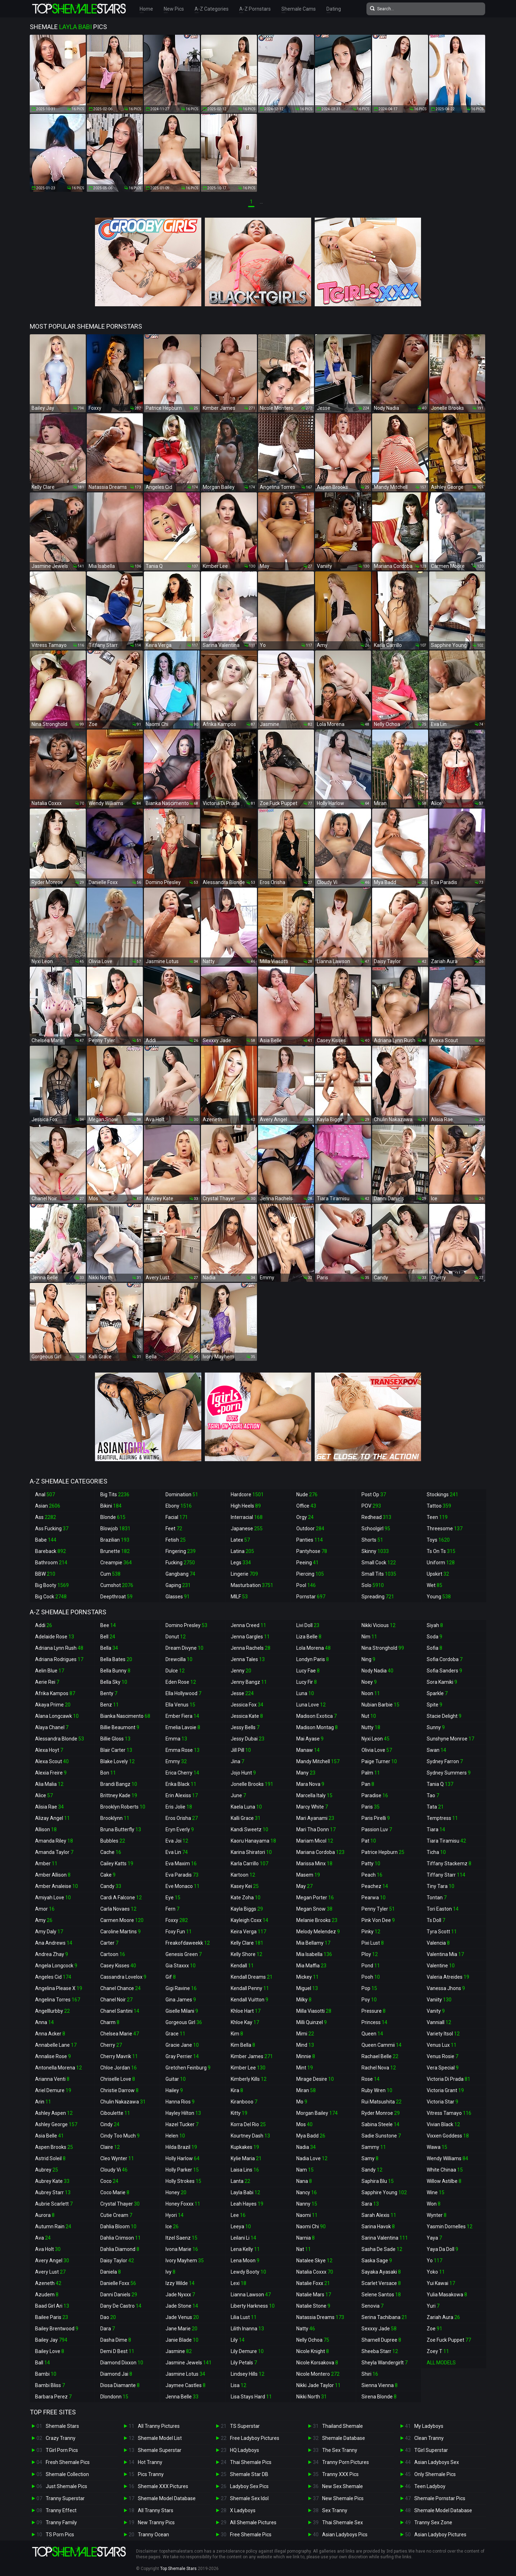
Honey (176, 2192)
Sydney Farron (445, 1761)
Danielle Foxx (118, 2283)
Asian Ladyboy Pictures (440, 2534)
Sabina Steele (380, 2124)
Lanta (240, 2181)
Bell (107, 1636)
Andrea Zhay (51, 1954)
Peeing (307, 1562)
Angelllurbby (52, 2011)
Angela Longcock (56, 1965)
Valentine (441, 1965)
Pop (369, 1988)
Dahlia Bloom (118, 2226)
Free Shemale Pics (250, 2534)
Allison (46, 1829)
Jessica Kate (247, 1716)
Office (306, 1506)
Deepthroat (116, 1596)
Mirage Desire (315, 2079)
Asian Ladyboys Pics (345, 2534)
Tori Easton (443, 1909)
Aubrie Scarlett (54, 2204)
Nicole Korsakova (317, 2362)
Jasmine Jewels (189, 2362)
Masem (308, 1875)
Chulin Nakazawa (123, 2102)
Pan (367, 1784)
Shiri (369, 2374)
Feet (174, 1528)
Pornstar (310, 1596)
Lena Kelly (245, 2249)
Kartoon (243, 1875)
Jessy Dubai (247, 1739)
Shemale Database (343, 2438)
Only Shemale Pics (435, 2474)
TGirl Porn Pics (62, 2450)
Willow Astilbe (444, 2181)
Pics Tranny (151, 2474)
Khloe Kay (245, 2022)
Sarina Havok (378, 2226)
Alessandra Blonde (59, 1739)
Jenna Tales (248, 1659)
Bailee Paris (51, 2317)
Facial (177, 1517)
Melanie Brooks (316, 1920)
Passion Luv (376, 1829)
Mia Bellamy (313, 1943)
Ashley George (56, 2124)
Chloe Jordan (118, 2068)
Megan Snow (314, 1909)
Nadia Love (311, 2158)
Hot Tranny (150, 2462)
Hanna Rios (180, 2102)
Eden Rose (181, 1682)
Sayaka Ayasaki (381, 2272)
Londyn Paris (312, 1659)
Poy (369, 1999)
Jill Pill (241, 1750)
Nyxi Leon (375, 1739)
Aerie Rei (47, 1682)
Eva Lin (177, 1852)
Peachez (374, 1886)
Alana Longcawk (57, 1716)
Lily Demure (247, 2351)
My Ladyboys (428, 2426)
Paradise (374, 1795)
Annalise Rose (53, 2056)
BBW (45, 1574)
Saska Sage (376, 2260)
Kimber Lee (248, 2068)
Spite (434, 1705)
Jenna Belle (182, 2396)
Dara (107, 2328)
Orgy (305, 1517)
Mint (304, 2068)
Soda (434, 1636)
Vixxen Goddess (448, 2136)
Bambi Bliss (50, 2385)
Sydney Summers (449, 1773)
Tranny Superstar (65, 2498)
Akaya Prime (53, 1705)
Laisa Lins (245, 2170)
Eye (173, 1897)
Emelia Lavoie (183, 1727)
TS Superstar (245, 2426)
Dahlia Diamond (119, 2249)
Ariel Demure (53, 2090)
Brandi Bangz (118, 1784)
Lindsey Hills (247, 2374)
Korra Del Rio (248, 2124)
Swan (436, 1750)
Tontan (437, 1897)
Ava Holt (48, 2249)
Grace (175, 2033)
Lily (238, 2340)
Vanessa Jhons (446, 1988)
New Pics (174, 9)
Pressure (373, 2011)
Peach (371, 1875)
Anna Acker (50, 2033)
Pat (368, 1841)
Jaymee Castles (186, 2385)
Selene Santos (381, 2294)
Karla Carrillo (249, 1863)
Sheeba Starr (379, 2351)
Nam (305, 2170)
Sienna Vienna (379, 2385)
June (238, 1795)
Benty (108, 1693)
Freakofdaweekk (188, 1943)
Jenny (241, 1670)
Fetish (176, 1540)
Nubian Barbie (380, 1705)
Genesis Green (184, 1954)
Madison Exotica (316, 1716)
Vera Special (443, 2068)
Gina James (181, 1999)
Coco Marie (114, 2192)
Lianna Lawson (251, 2294)
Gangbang (180, 1574)
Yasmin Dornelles (449, 2226)
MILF (239, 1596)
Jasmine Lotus (185, 2374)
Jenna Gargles (250, 1636)
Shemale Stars (62, 2426)
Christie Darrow (119, 2090)
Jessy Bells (245, 1727)
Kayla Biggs (247, 1909)
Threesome (444, 1528)
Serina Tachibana (384, 2317)
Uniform (441, 1562)
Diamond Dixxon (121, 2362)
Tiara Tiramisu (446, 1841)
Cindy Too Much (120, 2136)
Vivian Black (443, 2124)
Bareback (50, 1551)
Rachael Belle (379, 2056)
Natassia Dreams (320, 2317)
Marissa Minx (314, 1863)
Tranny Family (61, 2522)
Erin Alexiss (182, 1795)
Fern (172, 1909)
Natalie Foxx (313, 2283)
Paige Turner (379, 1761)
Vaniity (439, 1999)
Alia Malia (49, 1784)
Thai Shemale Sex (342, 2522)
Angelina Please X (58, 1988)
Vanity (436, 2011)
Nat (303, 2249)
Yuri (433, 2306)
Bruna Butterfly (120, 1829)
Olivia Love (376, 1750)
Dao (108, 2317)
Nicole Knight (312, 2351)
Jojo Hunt (243, 1773)
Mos (304, 2124)
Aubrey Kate (52, 2181)
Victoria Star (442, 2102)
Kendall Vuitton (249, 1999)
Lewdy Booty (248, 2272)
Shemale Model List (160, 2438)
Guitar (176, 2079)
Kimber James (252, 2056)
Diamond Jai (116, 2374)
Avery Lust (50, 2272)
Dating (333, 9)
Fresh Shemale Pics (68, 2462)
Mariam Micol (314, 1841)
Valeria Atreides (448, 1977)
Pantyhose (311, 1551)
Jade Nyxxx (180, 2294)
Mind (305, 2045)
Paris (370, 1807)
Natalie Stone (313, 2306)
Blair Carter (116, 1750)
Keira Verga (248, 1931)
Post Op (373, 1494)
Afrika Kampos (55, 1693)
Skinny (375, 1551)
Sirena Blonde (379, 2396)
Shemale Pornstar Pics (439, 2498)
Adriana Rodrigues (59, 1659)
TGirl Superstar (431, 2450)
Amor (45, 1909)
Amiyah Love (53, 1897)
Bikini (111, 1506)
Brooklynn (114, 1818)
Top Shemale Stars (178, 2568)
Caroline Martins (120, 1931)
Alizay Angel (52, 1818)
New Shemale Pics (343, 2498)
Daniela (110, 2272)
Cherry (111, 2045)
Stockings (442, 1494)
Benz (109, 1705)
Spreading (377, 1596)
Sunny (436, 1727)
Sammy (373, 2147)
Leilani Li (243, 2238)
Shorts (372, 1540)
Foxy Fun (179, 1931)
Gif (171, 1977)
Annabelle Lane (56, 2045)
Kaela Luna (246, 1807)
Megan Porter (315, 1897)
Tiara (436, 1829)
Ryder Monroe (380, 2113)
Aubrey (46, 2170)
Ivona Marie (182, 2249)
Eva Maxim (181, 1863)
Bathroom (51, 1562)
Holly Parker (182, 2170)
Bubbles (112, 1841)
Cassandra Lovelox (123, 1977)
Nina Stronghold (382, 1648)
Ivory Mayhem (185, 2260)
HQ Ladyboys (244, 2450)
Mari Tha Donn (316, 1829)
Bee (108, 1625)
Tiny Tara (440, 1886)
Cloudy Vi (114, 2170)
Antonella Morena (58, 2068)
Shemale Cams (298, 9)
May (304, 1886)
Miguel (307, 1988)
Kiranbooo (244, 2102)
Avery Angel (52, 2260)
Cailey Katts (116, 1863)
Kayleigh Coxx (249, 1920)
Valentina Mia (445, 1954)
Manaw (308, 1750)
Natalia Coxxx (314, 2272)
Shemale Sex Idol (249, 2498)
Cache (110, 1852)
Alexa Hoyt (49, 1750)
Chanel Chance (120, 1988)
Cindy (109, 2124)
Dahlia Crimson (120, 2238)
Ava (43, 2238)
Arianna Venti (52, 2079)
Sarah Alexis (378, 2215)
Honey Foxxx (183, 2204)
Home (146, 9)
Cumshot (116, 1585)
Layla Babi (245, 2192)
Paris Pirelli (375, 1818)
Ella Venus (180, 1705)
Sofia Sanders (444, 1670)
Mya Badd (310, 2136)
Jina (237, 1761)
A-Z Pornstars (255, 9)
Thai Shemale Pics (250, 2462)
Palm (370, 1773)
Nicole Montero (318, 2374)
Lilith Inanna (247, 2328)
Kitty (239, 2113)
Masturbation (252, 1585)
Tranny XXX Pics (340, 2474)
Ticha (436, 1852)
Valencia (438, 1943)
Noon (370, 1693)
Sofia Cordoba (444, 1659)
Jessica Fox (247, 1705)
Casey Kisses (118, 1965)
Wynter (437, 2215)
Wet (434, 1585)
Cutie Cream (116, 2215)
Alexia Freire (51, 1773)
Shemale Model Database (167, 2498)
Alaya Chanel (51, 1727)
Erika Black (181, 1784)
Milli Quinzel (311, 2022)
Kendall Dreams (252, 1977)
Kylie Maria (246, 2158)
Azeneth (48, 2283)
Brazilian (114, 1540)
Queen (372, 2033)
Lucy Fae (308, 1670)
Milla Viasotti (313, 2011)
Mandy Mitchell (318, 1761)
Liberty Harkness (253, 2306)
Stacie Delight (444, 1716)
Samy (369, 2158)
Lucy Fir (306, 1682)
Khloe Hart (245, 2011)
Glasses (178, 1596)
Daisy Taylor (117, 2260)
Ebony (179, 1506)
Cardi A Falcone (121, 1897)
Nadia (306, 2147)
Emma (176, 1739)
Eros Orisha (182, 1818)
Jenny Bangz (249, 1682)
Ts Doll (436, 1920)
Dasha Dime (115, 2340)
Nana (304, 2181)
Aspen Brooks (54, 2147)
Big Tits (114, 1494)
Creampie (116, 1562)
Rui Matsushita (381, 2102)
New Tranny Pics (156, 2522)
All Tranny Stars (155, 2510)
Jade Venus (182, 2317)
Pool (306, 1585)
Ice (172, 2226)
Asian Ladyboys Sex (436, 2462)
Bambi (45, 2374)
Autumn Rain (53, 2226)
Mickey (307, 1977)
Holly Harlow (183, 2158)
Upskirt (438, 1574)
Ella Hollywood (183, 1693)
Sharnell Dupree (381, 2340)
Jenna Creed (248, 1625)
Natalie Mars (313, 2294)
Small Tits (378, 1574)
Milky (304, 1999)
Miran (306, 2090)
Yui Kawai (441, 2283)
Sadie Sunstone (381, 2136)
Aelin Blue (49, 1670)
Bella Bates (116, 1659)
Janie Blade (182, 2340)
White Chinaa (445, 2170)
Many (305, 1773)
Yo (434, 2260)
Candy (110, 1886)
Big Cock (51, 1596)
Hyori (175, 2215)
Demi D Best (117, 2351)
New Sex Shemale (342, 2486)
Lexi (238, 2283)
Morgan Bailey (317, 2113)
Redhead (376, 1517)
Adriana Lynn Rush (59, 1648)
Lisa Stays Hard (251, 2396)
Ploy (369, 1954)
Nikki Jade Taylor (318, 2385)
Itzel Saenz (181, 2238)
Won (434, 2204)
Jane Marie (181, 2328)
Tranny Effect (61, 2510)
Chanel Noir (116, 1999)
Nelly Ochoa (312, 2340)
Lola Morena (313, 1648)
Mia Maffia (311, 1965)
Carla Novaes (118, 1909)
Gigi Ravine (181, 1988)
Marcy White (312, 1807)
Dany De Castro (120, 2306)
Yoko (436, 2272)
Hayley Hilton (183, 2113)
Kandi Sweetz (249, 1829)
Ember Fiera (182, 1716)
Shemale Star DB (249, 2474)
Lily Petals (244, 2362)
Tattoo (439, 1506)
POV (371, 1506)
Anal (45, 1494)
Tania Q (440, 1784)
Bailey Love (49, 2351)
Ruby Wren (376, 2090)
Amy (43, 1920)
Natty (305, 2328)
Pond (370, 1965)
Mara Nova (310, 1784)
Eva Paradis (182, 1875)
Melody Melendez (318, 1931)
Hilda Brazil (181, 2147)
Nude (307, 1494)
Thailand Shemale (342, 2426)
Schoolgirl (375, 1528)
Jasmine (179, 2351)
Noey (369, 1682)
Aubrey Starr (53, 2192)
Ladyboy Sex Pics (249, 2486)
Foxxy (177, 1920)
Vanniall (439, 2022)
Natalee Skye (314, 2260)
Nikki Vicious (378, 1625)
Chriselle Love (117, 2079)
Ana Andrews (53, 1943)
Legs (241, 1562)
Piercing (310, 1574)
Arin (43, 2102)
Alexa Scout (52, 1761)
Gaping (178, 1585)
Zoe (434, 2328)
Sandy (371, 2170)
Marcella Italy (314, 1795)
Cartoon (112, 1954)
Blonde (112, 1517)
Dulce (175, 1670)
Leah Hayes (247, 2204)
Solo (372, 1585)
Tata (435, 1807)
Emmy (176, 1761)
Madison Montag (317, 1727)
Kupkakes (245, 2147)
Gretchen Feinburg (188, 2068)
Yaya (434, 2238)
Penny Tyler (378, 1909)
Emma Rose (183, 1750)
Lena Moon (245, 2260)
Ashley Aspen (54, 2113)
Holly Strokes (183, 2181)
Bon (108, 1773)
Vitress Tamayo (449, 2113)
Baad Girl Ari (52, 2306)
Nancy (306, 2192)
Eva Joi (177, 1841)
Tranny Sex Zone (433, 2522)
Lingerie (244, 1574)
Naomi (307, 2215)
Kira (237, 2090)
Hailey (174, 2090)
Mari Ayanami (315, 1818)
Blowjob (115, 1528)
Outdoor (310, 1528)
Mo (301, 2102)
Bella (109, 1648)
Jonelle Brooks (252, 1784)
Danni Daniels (118, 2294)
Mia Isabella (314, 1954)
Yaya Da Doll (442, 2249)
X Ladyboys (243, 2510)
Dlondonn (114, 2396)
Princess (374, 2022)
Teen (437, 1517)
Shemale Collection (67, 2474)
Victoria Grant (445, 2090)
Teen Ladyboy (429, 2486)
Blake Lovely (117, 1761)
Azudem (46, 2294)
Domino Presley (186, 1625)
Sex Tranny (334, 2510)
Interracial (247, 1517)
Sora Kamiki (442, 1682)
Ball (42, 2362)
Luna (305, 1693)
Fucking (180, 1562)
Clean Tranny (429, 2438)
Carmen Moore (122, 1920)
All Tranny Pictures (159, 2426)
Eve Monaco (183, 1886)
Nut (368, 1716)
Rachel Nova (378, 2068)
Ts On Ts (441, 1551)
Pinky (370, 1931)
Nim (369, 1636)
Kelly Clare (247, 1943)
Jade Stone (182, 2306)
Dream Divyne (184, 1648)
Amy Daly (49, 1931)
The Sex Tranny (339, 2450)
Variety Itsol (443, 2033)
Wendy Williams (447, 2158)
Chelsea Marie (119, 2033)
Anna (44, 2022)
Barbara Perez (53, 2396)
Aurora (45, 2215)
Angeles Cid (53, 1977)
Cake (108, 1875)
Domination (182, 1494)
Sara (370, 2204)
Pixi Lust (372, 1943)
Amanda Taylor (54, 1852)
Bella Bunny (115, 1670)
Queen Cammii (381, 2045)
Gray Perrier (182, 2056)
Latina (242, 1551)
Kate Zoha (245, 1897)
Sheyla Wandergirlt (384, 2362)
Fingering (181, 1551)
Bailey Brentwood (56, 2328)
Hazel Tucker (182, 2124)
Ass (45, 1517)
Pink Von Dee (378, 1920)
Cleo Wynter (117, 2158)
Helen (175, 2136)
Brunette (115, 1551)
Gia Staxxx (181, 1965)
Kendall (242, 1965)
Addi (43, 1625)
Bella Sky (113, 1682)
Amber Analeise (56, 1886)
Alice (44, 1795)
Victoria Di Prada (448, 2079)
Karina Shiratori (251, 1852)
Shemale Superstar (159, 2450)
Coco (109, 2181)
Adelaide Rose (54, 1636)
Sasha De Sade (381, 2249)
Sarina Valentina (384, 2238)
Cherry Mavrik (119, 2056)
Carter (109, 1943)
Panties (309, 1540)
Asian (47, 1506)
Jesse (242, 1693)
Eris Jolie (179, 1807)
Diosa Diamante (120, 2385)
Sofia (434, 1648)
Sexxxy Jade (379, 2328)
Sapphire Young (384, 2192)
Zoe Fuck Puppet (449, 2340)
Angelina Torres (57, 1999)
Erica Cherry (182, 1773)
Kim (237, 2033)
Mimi (305, 2033)
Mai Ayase (310, 1739)
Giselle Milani (182, 2011)
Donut (176, 1636)
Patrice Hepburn (382, 1852)
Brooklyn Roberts (122, 1807)
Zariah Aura (443, 2317)
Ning (368, 1659)
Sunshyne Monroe (450, 1739)
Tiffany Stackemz (449, 1863)
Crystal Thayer (120, 2204)
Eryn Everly (180, 1829)
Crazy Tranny (60, 2438)
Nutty (370, 1727)
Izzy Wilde (180, 2283)
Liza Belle (308, 1636)
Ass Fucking (51, 1528)
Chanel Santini (119, 2011)
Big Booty (52, 1585)
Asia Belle (49, 2136)
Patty (370, 1863)
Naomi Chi (311, 2226)
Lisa (238, 2385)
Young (439, 1596)
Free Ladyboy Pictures (254, 2438)
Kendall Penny (250, 1988)
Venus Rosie (442, 2056)
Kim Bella (243, 2045)
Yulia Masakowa (447, 2294)
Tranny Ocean (153, 2534)
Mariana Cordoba (320, 1852)
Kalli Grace (245, 1818)
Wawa (437, 2147)
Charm (109, 2022)
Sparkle (437, 1693)
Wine (435, 2192)
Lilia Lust (244, 2317)
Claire (110, 2147)
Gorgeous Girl (184, 2022)
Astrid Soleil (50, 2158)
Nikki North (311, 2396)
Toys (438, 1540)
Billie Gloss (115, 1739)
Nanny (306, 2204)
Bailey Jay (51, 2340)
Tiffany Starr (446, 1875)
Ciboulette (115, 2113)
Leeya (241, 2226)
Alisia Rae (49, 1807)
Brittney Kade (118, 1795)
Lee (238, 2215)
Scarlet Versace (381, 2283)
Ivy (170, 2272)
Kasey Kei (245, 1886)
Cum (110, 1574)
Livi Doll (307, 1625)
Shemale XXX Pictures (163, 2486)
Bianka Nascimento (125, 1716)
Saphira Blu (377, 2181)
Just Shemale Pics (66, 2486)
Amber (46, 1863)
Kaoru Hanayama (253, 1841)
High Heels (246, 1506)
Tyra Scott (442, 1931)
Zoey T (438, 2351)
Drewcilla (179, 1659)
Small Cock (378, 1562)
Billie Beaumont (119, 1727)
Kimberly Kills (249, 2079)
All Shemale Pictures (253, 2522)
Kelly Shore (246, 1954)
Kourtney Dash (250, 2136)
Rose (370, 2079)
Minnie (305, 2056)
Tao (433, 1795)
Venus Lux (441, 2045)
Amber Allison (53, 1875)
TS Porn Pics (60, 2534)
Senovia (372, 2306)
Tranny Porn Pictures (345, 2462)
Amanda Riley (54, 1841)
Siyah (435, 1625)
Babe (45, 1540)
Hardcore (247, 1494)
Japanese (247, 1528)
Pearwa (373, 1897)
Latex (240, 1540)
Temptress (442, 1818)
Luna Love (311, 1705)
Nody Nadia (377, 1670)
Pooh (370, 1977)
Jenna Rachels (250, 1648)
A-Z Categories (212, 9)
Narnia (305, 2238)
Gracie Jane (182, 2045)
